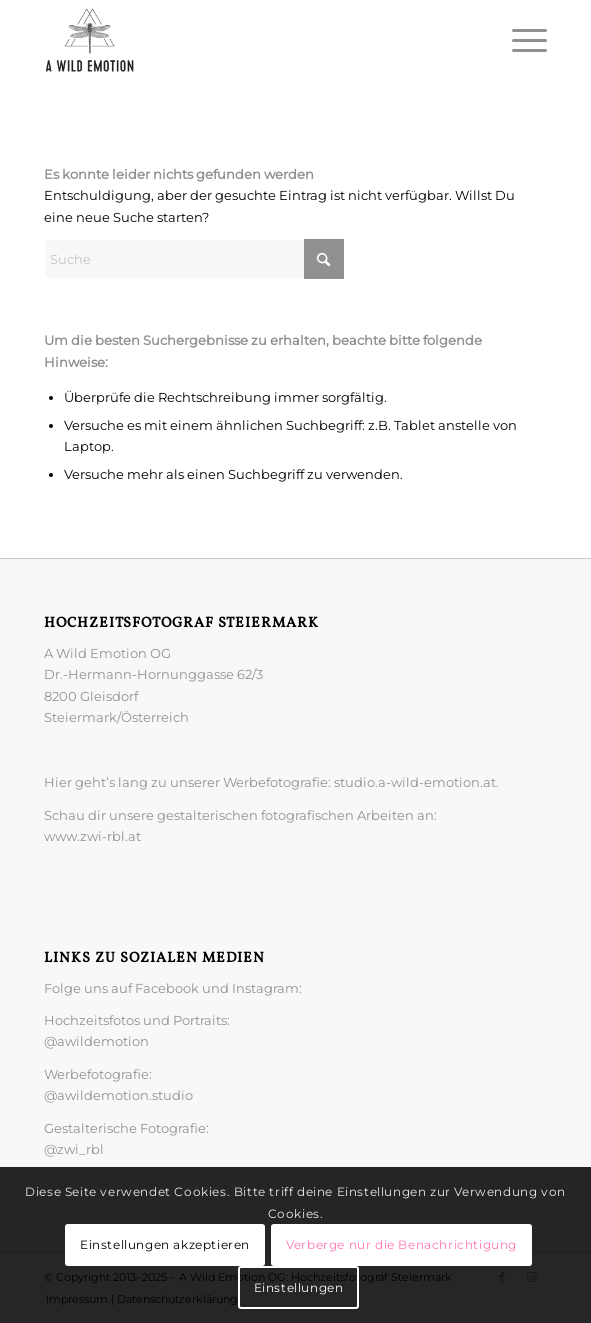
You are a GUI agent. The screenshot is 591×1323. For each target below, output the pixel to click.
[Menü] (519, 40)
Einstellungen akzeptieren (165, 1244)
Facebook (168, 988)
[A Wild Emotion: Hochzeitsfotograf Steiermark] (245, 40)
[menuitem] (519, 40)
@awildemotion (96, 1041)
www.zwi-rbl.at (92, 836)
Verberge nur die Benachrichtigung (401, 1244)
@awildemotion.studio (118, 1095)
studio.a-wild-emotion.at (415, 782)
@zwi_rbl (74, 1149)
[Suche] (194, 259)
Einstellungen (299, 1287)
